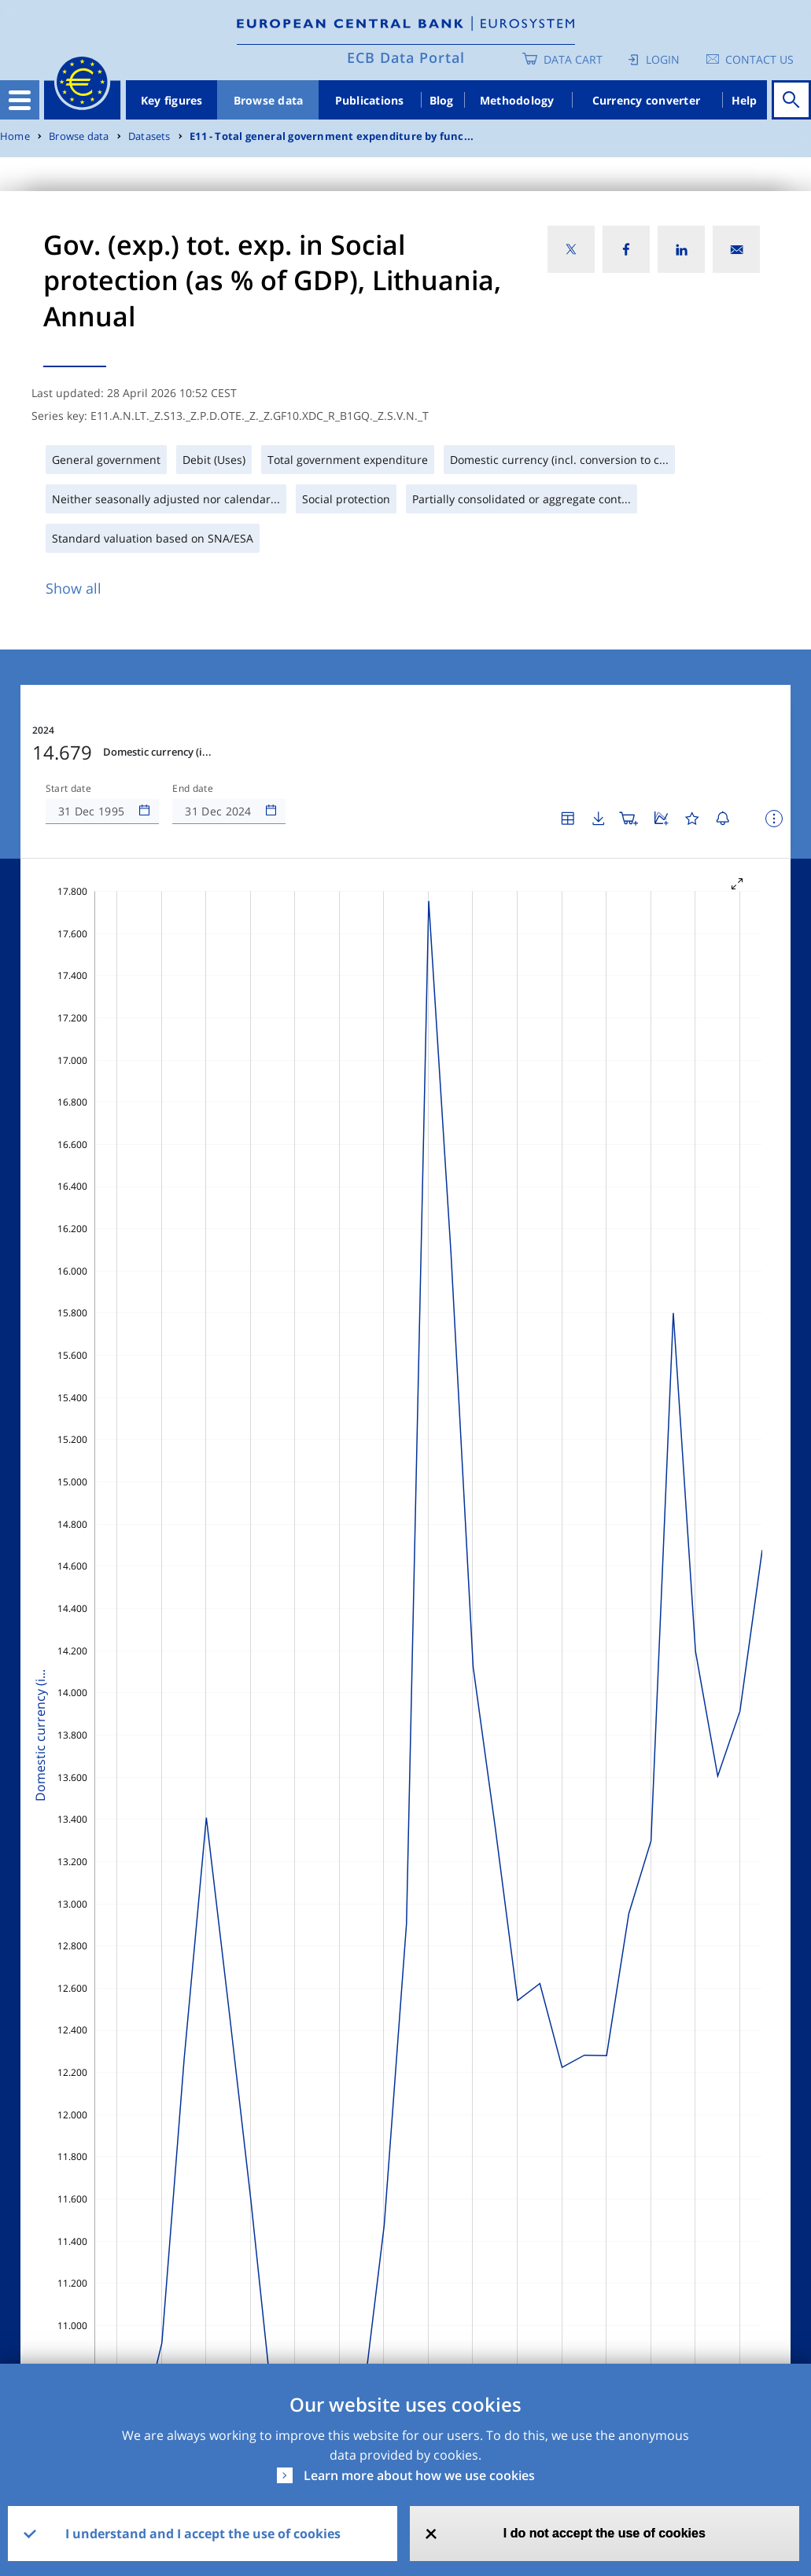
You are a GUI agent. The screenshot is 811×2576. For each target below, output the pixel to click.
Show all (73, 588)
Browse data (269, 100)
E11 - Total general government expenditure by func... (332, 136)
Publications (369, 100)
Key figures (172, 100)
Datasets (149, 136)
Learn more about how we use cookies (419, 2475)
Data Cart (573, 59)
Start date (68, 788)
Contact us (759, 59)
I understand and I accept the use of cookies (203, 2533)
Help (745, 100)
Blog (441, 100)
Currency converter (646, 100)
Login (663, 59)
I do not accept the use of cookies (604, 2533)
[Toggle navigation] (19, 100)
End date (192, 788)
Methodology (517, 100)
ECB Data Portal (406, 57)
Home (15, 136)
